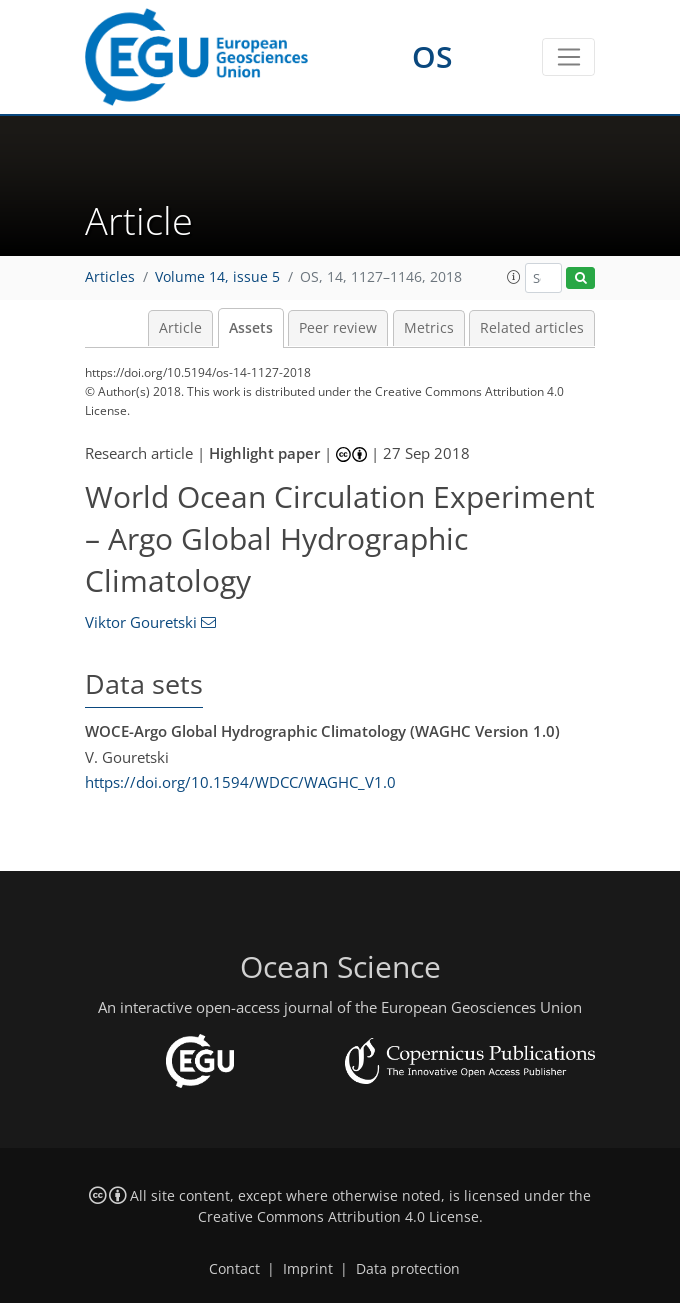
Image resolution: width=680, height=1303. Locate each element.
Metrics (429, 328)
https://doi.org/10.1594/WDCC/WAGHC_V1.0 (240, 782)
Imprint (308, 1269)
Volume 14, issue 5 (217, 277)
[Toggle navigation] (568, 57)
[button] (514, 277)
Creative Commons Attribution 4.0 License (338, 1217)
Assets (251, 328)
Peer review (338, 328)
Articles (110, 277)
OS (432, 56)
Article (180, 328)
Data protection (408, 1269)
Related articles (532, 328)
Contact (234, 1269)
